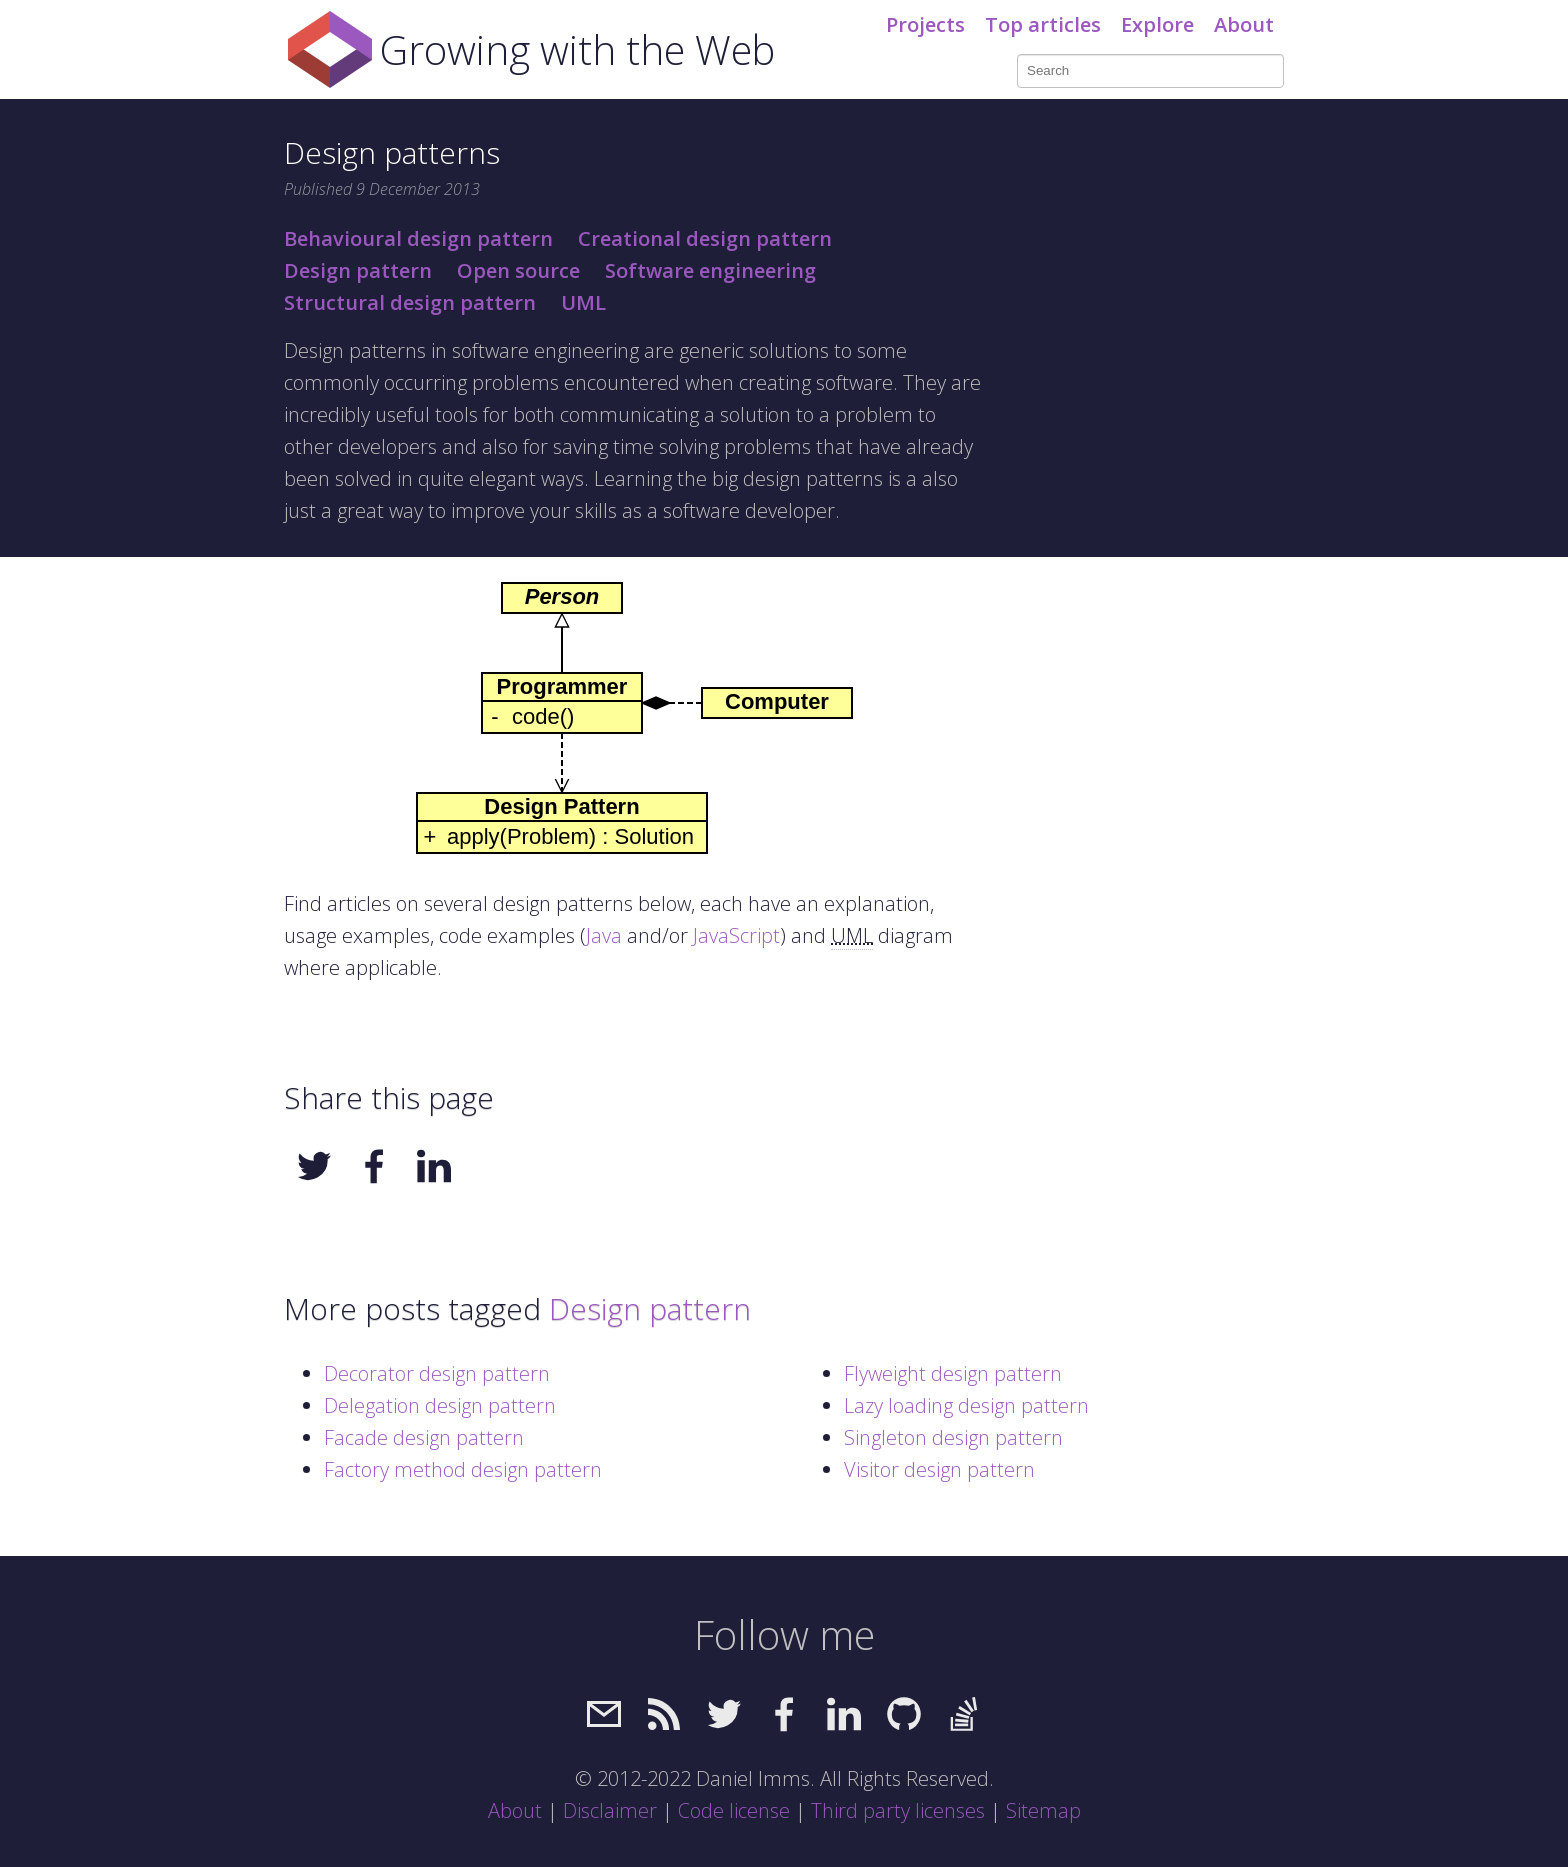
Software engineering (710, 270)
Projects (925, 24)
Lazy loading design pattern (966, 1405)
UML (583, 302)
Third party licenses (898, 1810)
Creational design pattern (705, 238)
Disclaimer (610, 1810)
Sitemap (1043, 1810)
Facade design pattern (424, 1437)
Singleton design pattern (953, 1437)
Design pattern (358, 270)
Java (604, 935)
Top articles (1043, 24)
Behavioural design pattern (418, 238)
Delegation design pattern (440, 1405)
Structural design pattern (410, 302)
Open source (518, 270)
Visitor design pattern (939, 1469)
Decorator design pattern (437, 1373)
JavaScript (736, 935)
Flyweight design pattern (953, 1373)
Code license (734, 1810)
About (1244, 24)
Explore (1157, 24)
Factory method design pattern (463, 1469)
